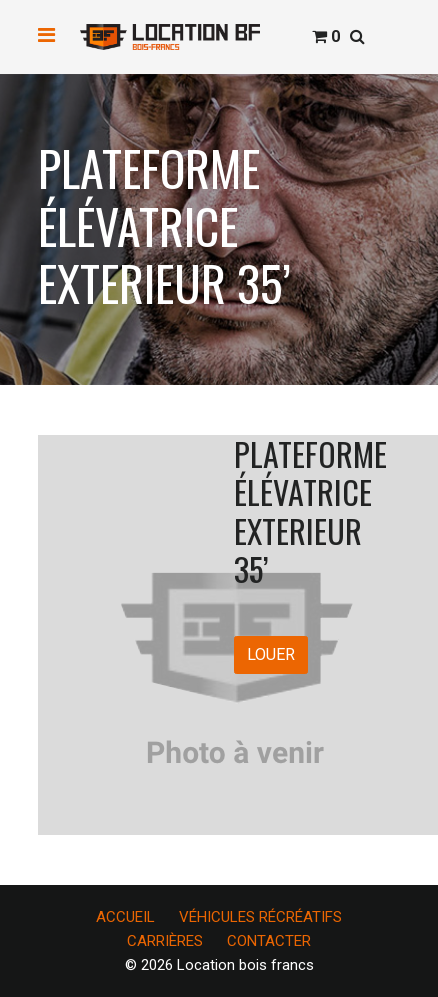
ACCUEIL (125, 917)
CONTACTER (269, 941)
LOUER (271, 654)
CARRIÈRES (165, 941)
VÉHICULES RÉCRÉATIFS (260, 917)
